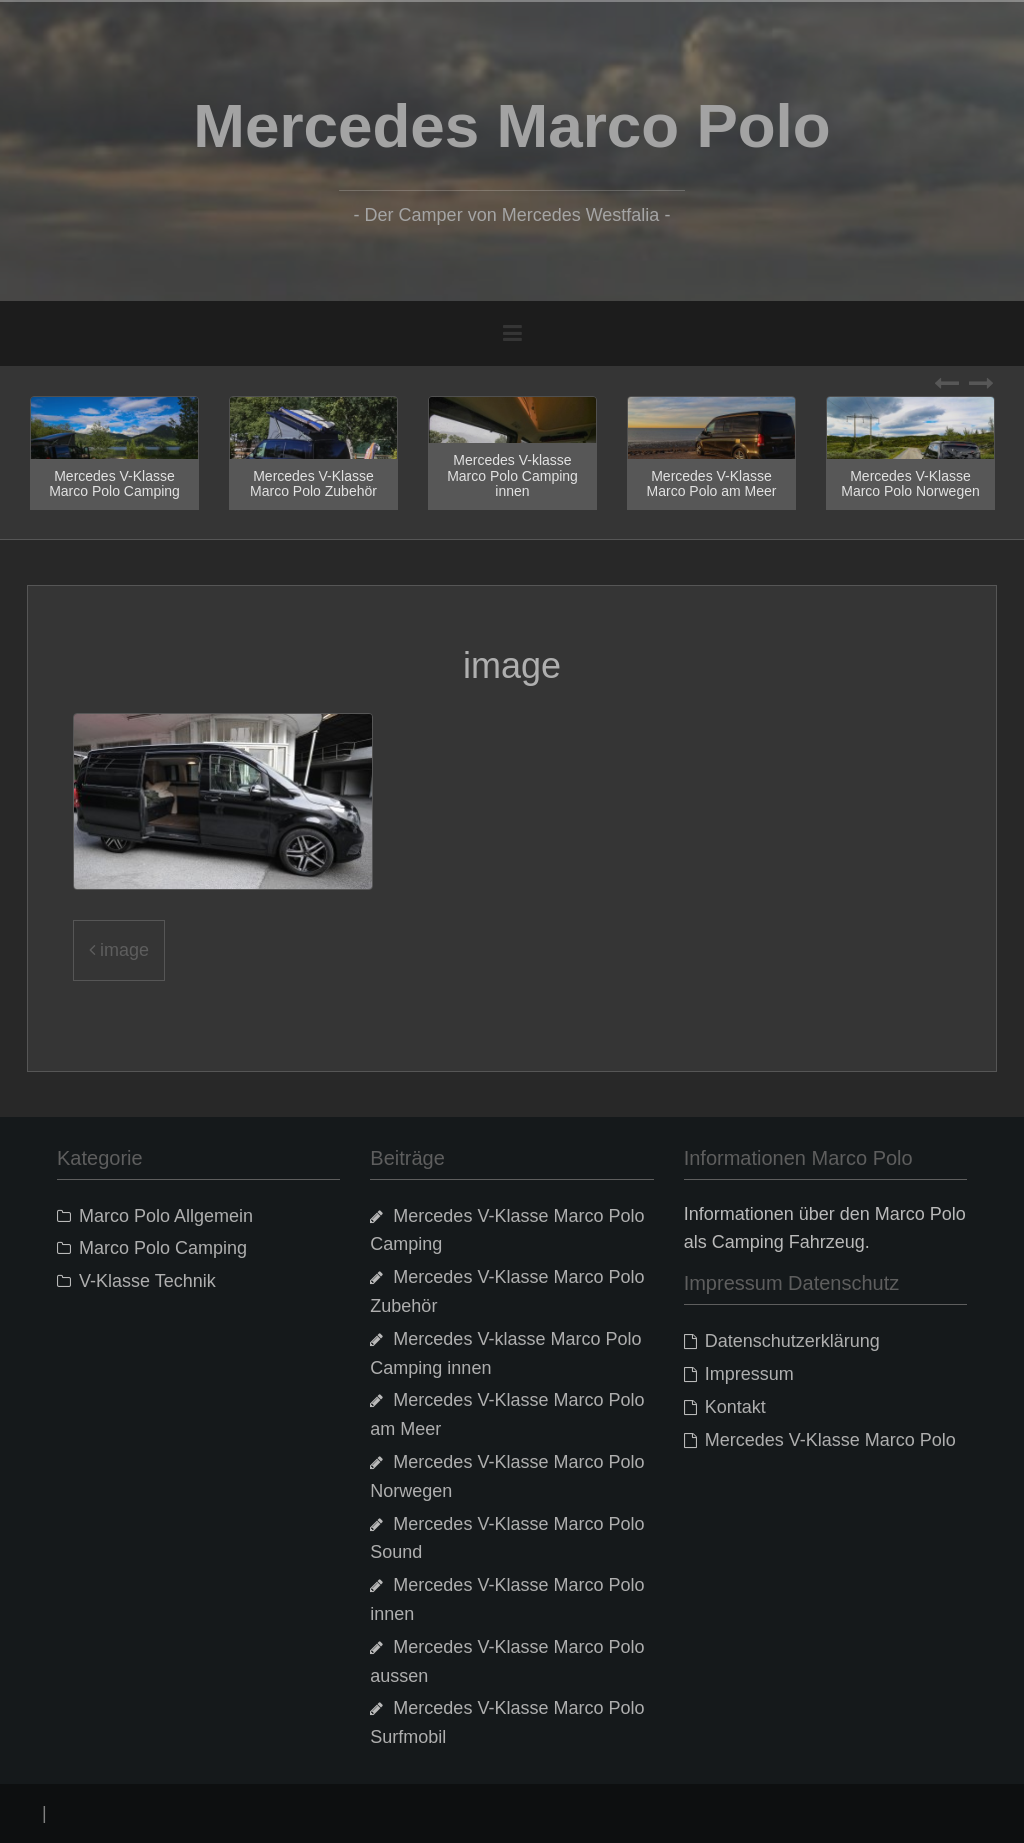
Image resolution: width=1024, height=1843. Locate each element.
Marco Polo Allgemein (166, 1216)
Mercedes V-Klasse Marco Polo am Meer (712, 483)
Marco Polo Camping (163, 1248)
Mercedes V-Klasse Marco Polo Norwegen (910, 483)
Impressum (749, 1374)
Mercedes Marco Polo (511, 125)
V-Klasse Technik (147, 1281)
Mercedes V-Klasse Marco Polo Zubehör (313, 483)
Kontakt (735, 1407)
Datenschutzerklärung (792, 1341)
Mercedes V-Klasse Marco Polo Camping (114, 483)
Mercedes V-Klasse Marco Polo (830, 1440)
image (124, 950)
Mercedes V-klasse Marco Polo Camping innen (512, 475)
